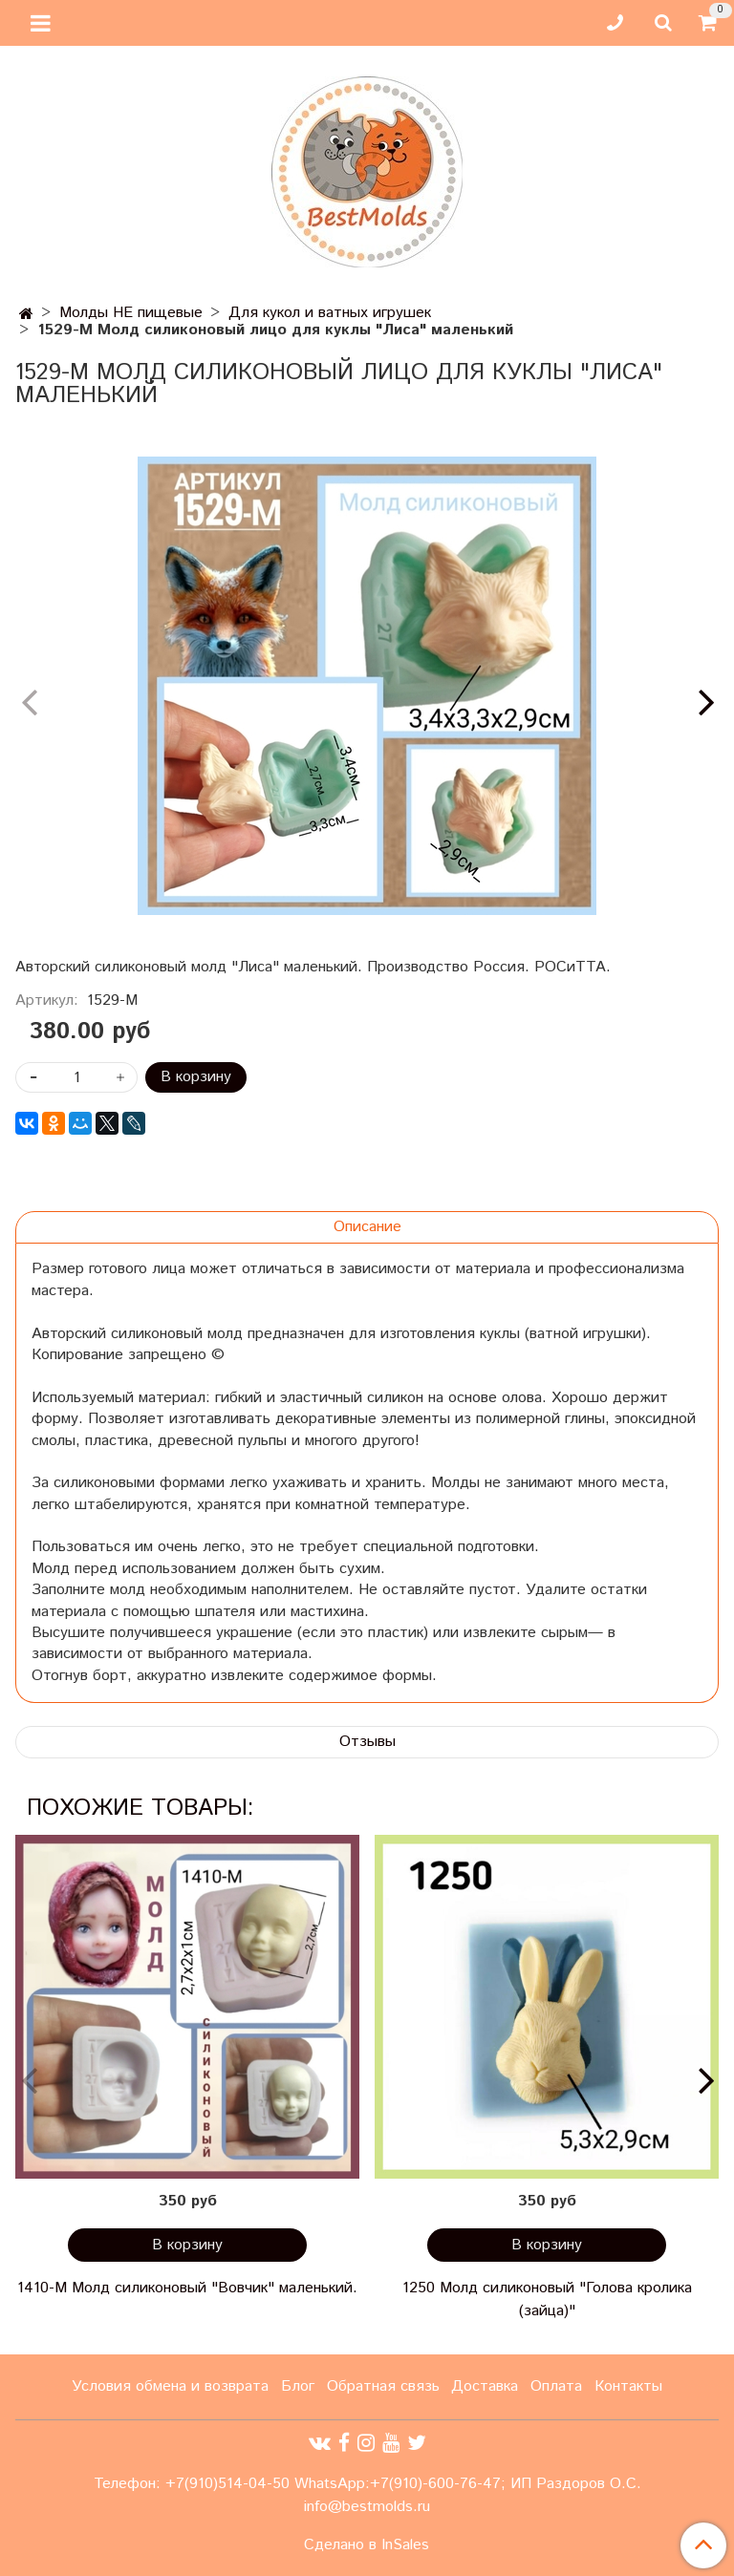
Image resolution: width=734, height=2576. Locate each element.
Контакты (628, 2386)
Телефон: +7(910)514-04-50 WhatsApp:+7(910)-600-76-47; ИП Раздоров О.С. (367, 2484)
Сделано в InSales (366, 2545)
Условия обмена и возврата (170, 2386)
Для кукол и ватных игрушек (329, 313)
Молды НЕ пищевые (131, 313)
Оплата (556, 2386)
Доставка (484, 2386)
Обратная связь (383, 2386)
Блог (297, 2386)
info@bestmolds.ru (367, 2507)
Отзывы (367, 1742)
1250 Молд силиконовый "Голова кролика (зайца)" (547, 2299)
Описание (367, 1227)
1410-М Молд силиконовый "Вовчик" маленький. (187, 2288)
